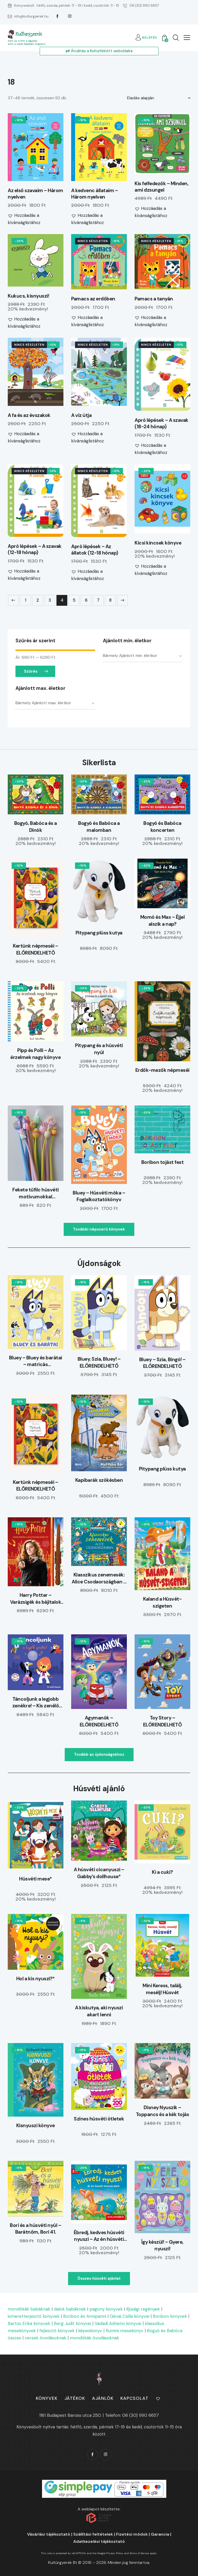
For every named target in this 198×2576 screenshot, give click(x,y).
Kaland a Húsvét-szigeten (162, 1602)
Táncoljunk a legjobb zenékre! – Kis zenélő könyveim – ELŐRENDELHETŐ (35, 1702)
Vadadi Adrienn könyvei (118, 2323)
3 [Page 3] (49, 600)
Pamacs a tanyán (154, 299)
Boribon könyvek (170, 2316)
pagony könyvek (106, 2309)
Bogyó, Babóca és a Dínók (35, 826)
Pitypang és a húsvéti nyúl (99, 1049)
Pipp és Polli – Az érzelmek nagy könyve (35, 1053)
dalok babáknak (70, 2309)
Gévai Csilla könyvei (129, 2316)
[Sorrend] (158, 98)
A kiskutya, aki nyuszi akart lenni (99, 2011)
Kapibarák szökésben (99, 1480)
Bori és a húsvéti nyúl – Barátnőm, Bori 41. (35, 2228)
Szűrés (30, 671)
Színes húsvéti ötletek (99, 2119)
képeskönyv (90, 2330)
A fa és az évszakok (29, 415)
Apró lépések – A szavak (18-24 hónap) (161, 423)
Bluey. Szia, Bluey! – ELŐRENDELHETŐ (99, 1362)
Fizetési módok (132, 2534)
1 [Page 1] (25, 600)
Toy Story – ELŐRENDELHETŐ (162, 1721)
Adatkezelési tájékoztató (99, 2541)
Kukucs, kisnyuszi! (28, 296)
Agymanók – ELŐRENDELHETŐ (99, 1721)
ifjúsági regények (143, 2309)
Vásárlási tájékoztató (48, 2534)
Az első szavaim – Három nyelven (35, 194)
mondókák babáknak (29, 2309)
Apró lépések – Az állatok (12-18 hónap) (94, 549)
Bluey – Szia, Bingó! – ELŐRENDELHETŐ (162, 1363)
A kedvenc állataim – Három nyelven (94, 194)
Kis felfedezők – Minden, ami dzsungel (161, 187)
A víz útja (81, 415)
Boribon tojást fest (162, 1162)
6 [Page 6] (86, 600)
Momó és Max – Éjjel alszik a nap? (162, 920)
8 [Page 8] (110, 600)
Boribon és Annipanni (84, 2316)
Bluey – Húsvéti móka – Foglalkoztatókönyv (99, 1196)
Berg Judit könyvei (72, 2323)
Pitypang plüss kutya (99, 933)
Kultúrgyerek (28, 34)
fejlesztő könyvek (57, 2330)
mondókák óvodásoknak (94, 2338)
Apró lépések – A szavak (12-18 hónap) (35, 549)
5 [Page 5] (74, 600)
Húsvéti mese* (35, 1879)
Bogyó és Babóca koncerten (162, 826)
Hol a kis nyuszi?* (35, 1978)
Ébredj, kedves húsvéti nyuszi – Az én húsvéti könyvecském (99, 2236)
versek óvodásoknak (45, 2338)
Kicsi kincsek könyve (158, 543)
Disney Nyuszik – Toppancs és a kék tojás (162, 2111)
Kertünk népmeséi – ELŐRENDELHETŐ (35, 949)
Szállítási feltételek (93, 2534)
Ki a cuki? (162, 1872)
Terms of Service (139, 2553)
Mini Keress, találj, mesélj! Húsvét (162, 1989)
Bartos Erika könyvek (29, 2323)
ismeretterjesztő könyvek (34, 2316)
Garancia (160, 2534)
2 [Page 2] (37, 600)
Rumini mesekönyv (124, 2330)
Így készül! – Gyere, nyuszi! (162, 2245)
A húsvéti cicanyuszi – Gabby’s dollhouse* (99, 1873)
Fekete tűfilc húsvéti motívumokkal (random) (35, 1193)
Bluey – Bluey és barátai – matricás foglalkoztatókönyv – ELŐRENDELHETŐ (35, 1361)
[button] (187, 37)
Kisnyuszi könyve (35, 2125)
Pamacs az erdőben (93, 299)
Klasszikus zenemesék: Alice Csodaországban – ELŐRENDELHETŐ (99, 1578)
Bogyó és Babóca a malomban (99, 826)
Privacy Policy (114, 2553)
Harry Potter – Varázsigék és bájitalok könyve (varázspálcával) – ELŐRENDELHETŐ (35, 1599)
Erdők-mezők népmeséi (162, 1070)
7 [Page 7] (98, 600)
